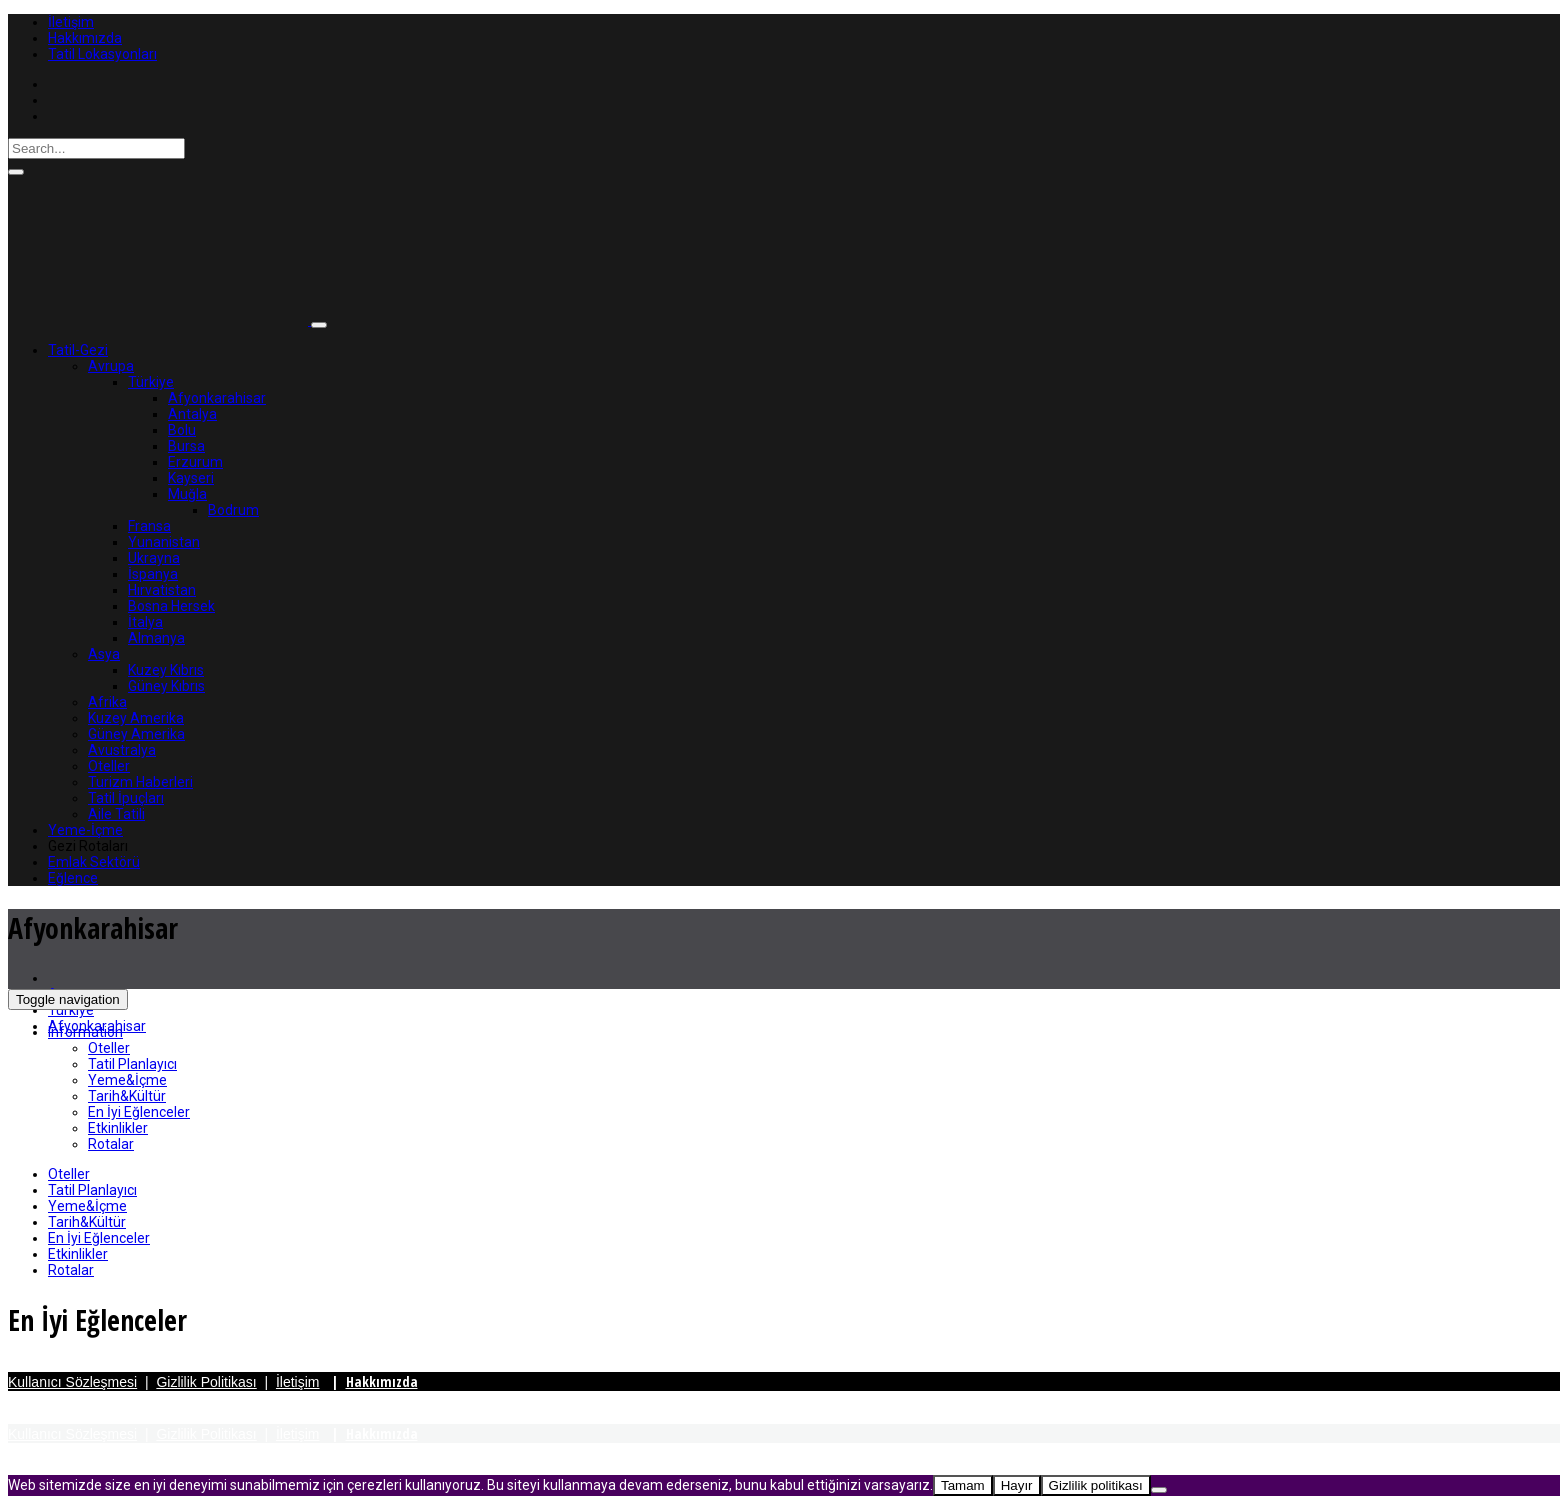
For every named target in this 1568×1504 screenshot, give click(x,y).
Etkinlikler (118, 1128)
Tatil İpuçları (126, 798)
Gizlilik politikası (1096, 1485)
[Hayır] (1159, 1490)
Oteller (109, 766)
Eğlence (73, 878)
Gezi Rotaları (88, 846)
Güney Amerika (136, 734)
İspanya (153, 574)
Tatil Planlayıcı (132, 1064)
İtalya (145, 622)
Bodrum (233, 510)
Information (85, 1032)
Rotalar (111, 1144)
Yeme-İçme (85, 830)
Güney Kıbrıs (166, 686)
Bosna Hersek (171, 606)
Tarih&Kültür (127, 1096)
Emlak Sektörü (94, 862)
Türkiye (151, 382)
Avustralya (122, 750)
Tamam (963, 1485)
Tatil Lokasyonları (102, 54)
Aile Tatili (116, 814)
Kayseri (191, 478)
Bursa (186, 446)
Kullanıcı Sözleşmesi (72, 1382)
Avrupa (111, 366)
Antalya (192, 414)
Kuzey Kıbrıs (166, 670)
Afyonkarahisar (217, 398)
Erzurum (195, 462)
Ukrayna (154, 558)
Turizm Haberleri (140, 782)
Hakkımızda (85, 38)
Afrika (107, 702)
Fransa (149, 526)
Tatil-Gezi (78, 350)
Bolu (182, 430)
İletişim (71, 22)
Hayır (1017, 1485)
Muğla (187, 494)
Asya (104, 654)
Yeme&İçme (127, 1080)
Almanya (156, 638)
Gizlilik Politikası (206, 1382)
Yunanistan (164, 542)
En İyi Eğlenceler (139, 1112)
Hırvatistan (162, 590)
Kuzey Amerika (136, 718)
